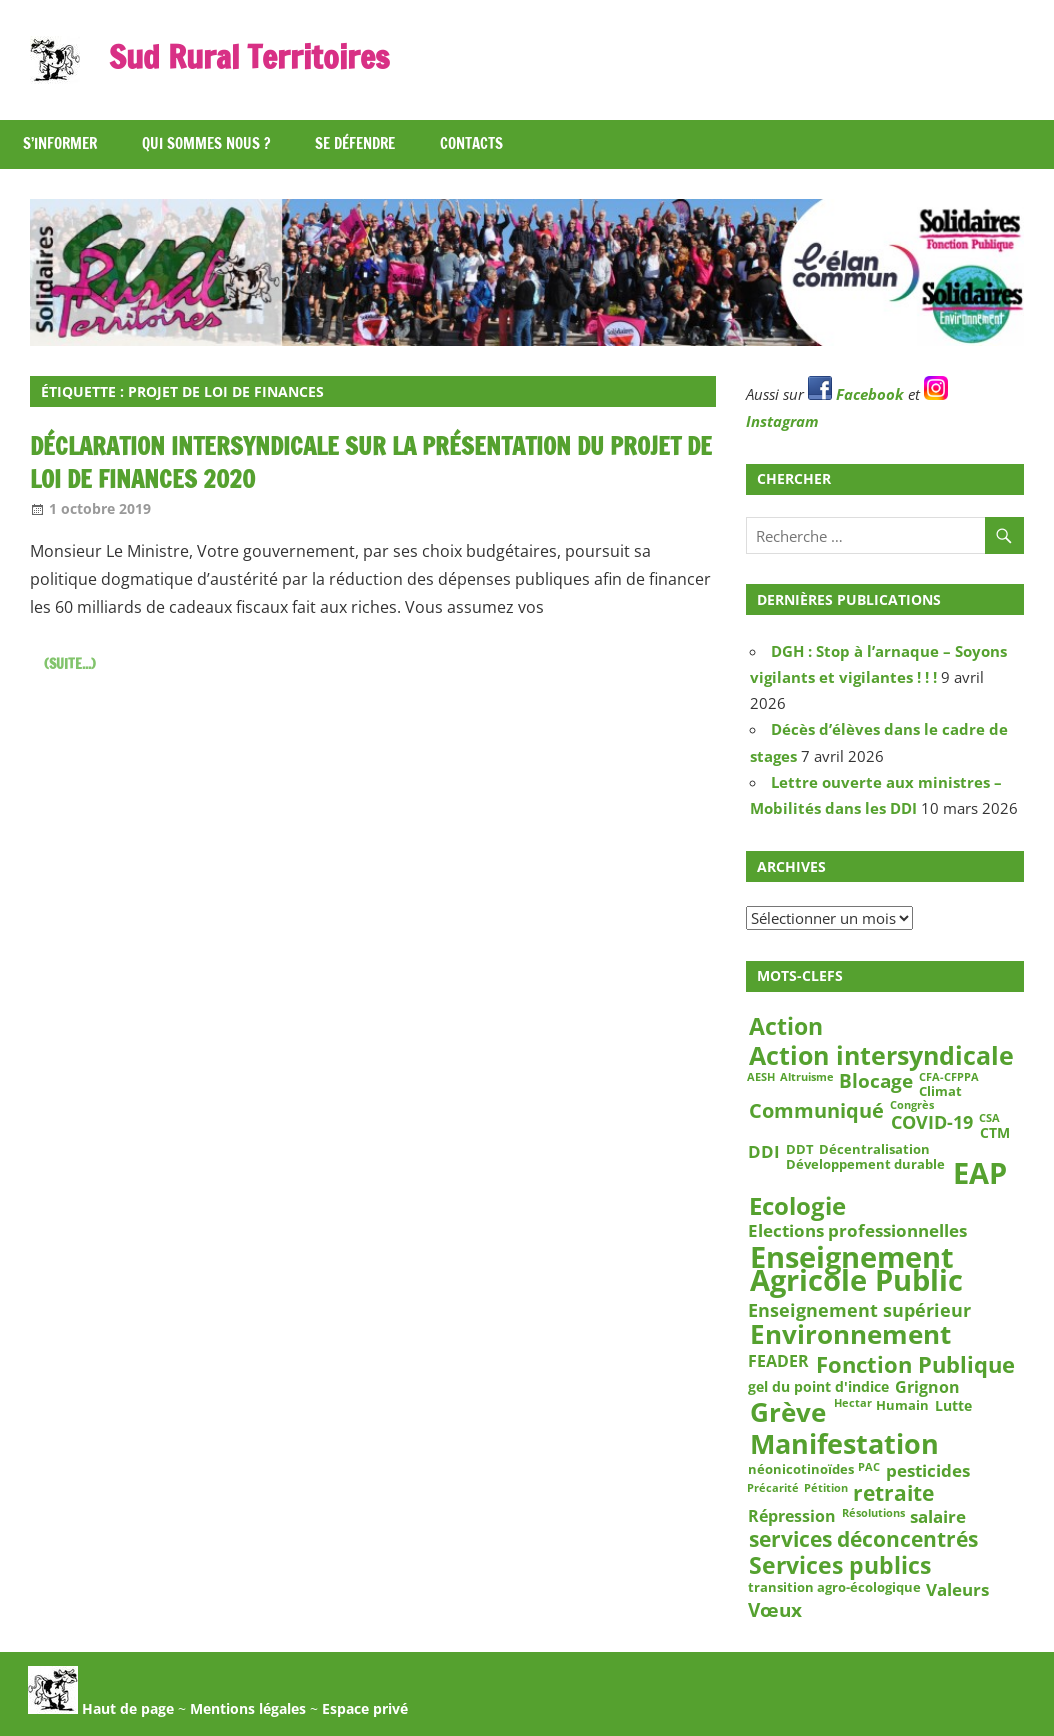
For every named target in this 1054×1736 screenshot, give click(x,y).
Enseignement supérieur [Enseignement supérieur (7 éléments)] (859, 1309)
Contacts (471, 143)
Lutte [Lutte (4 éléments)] (953, 1406)
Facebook (856, 394)
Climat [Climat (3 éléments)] (940, 1092)
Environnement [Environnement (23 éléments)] (850, 1335)
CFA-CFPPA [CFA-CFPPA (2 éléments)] (949, 1078)
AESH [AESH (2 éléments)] (761, 1078)
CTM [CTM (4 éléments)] (995, 1133)
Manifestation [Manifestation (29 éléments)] (844, 1444)
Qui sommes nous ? (206, 143)
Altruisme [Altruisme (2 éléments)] (807, 1078)
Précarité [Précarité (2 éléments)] (773, 1488)
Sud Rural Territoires (249, 57)
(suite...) (70, 664)
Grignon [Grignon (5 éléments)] (927, 1387)
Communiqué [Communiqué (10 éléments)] (816, 1111)
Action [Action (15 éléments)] (786, 1026)
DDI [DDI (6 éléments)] (764, 1151)
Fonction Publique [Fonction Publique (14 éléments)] (915, 1364)
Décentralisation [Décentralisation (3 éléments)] (874, 1149)
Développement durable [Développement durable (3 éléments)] (865, 1165)
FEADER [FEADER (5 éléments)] (778, 1360)
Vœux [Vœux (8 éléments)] (775, 1610)
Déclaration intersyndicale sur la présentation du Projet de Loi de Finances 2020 (371, 463)
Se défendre (355, 143)
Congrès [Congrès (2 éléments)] (912, 1106)
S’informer (60, 143)
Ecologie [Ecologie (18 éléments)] (797, 1206)
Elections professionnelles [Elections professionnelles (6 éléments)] (857, 1230)
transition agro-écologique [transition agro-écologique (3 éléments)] (834, 1587)
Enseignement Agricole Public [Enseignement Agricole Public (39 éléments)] (856, 1270)
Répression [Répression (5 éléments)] (792, 1515)
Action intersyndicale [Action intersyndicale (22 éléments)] (881, 1055)
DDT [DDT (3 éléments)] (800, 1149)
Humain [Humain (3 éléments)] (902, 1405)
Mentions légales (248, 1708)
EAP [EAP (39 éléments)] (980, 1174)
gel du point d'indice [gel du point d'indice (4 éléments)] (818, 1387)
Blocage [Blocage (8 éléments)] (876, 1082)
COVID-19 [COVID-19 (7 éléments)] (932, 1121)
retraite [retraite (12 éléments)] (893, 1493)
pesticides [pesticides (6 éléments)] (928, 1471)
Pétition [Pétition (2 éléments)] (826, 1488)
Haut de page (101, 1708)
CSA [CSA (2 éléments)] (989, 1118)
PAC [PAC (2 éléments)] (869, 1468)
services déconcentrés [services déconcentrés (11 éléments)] (863, 1539)
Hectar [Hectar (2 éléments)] (853, 1404)
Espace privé (365, 1708)
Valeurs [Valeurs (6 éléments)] (957, 1589)
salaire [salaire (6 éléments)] (938, 1516)
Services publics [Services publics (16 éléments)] (840, 1564)
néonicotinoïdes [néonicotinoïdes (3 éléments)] (801, 1469)
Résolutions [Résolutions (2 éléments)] (873, 1513)
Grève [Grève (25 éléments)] (788, 1412)
